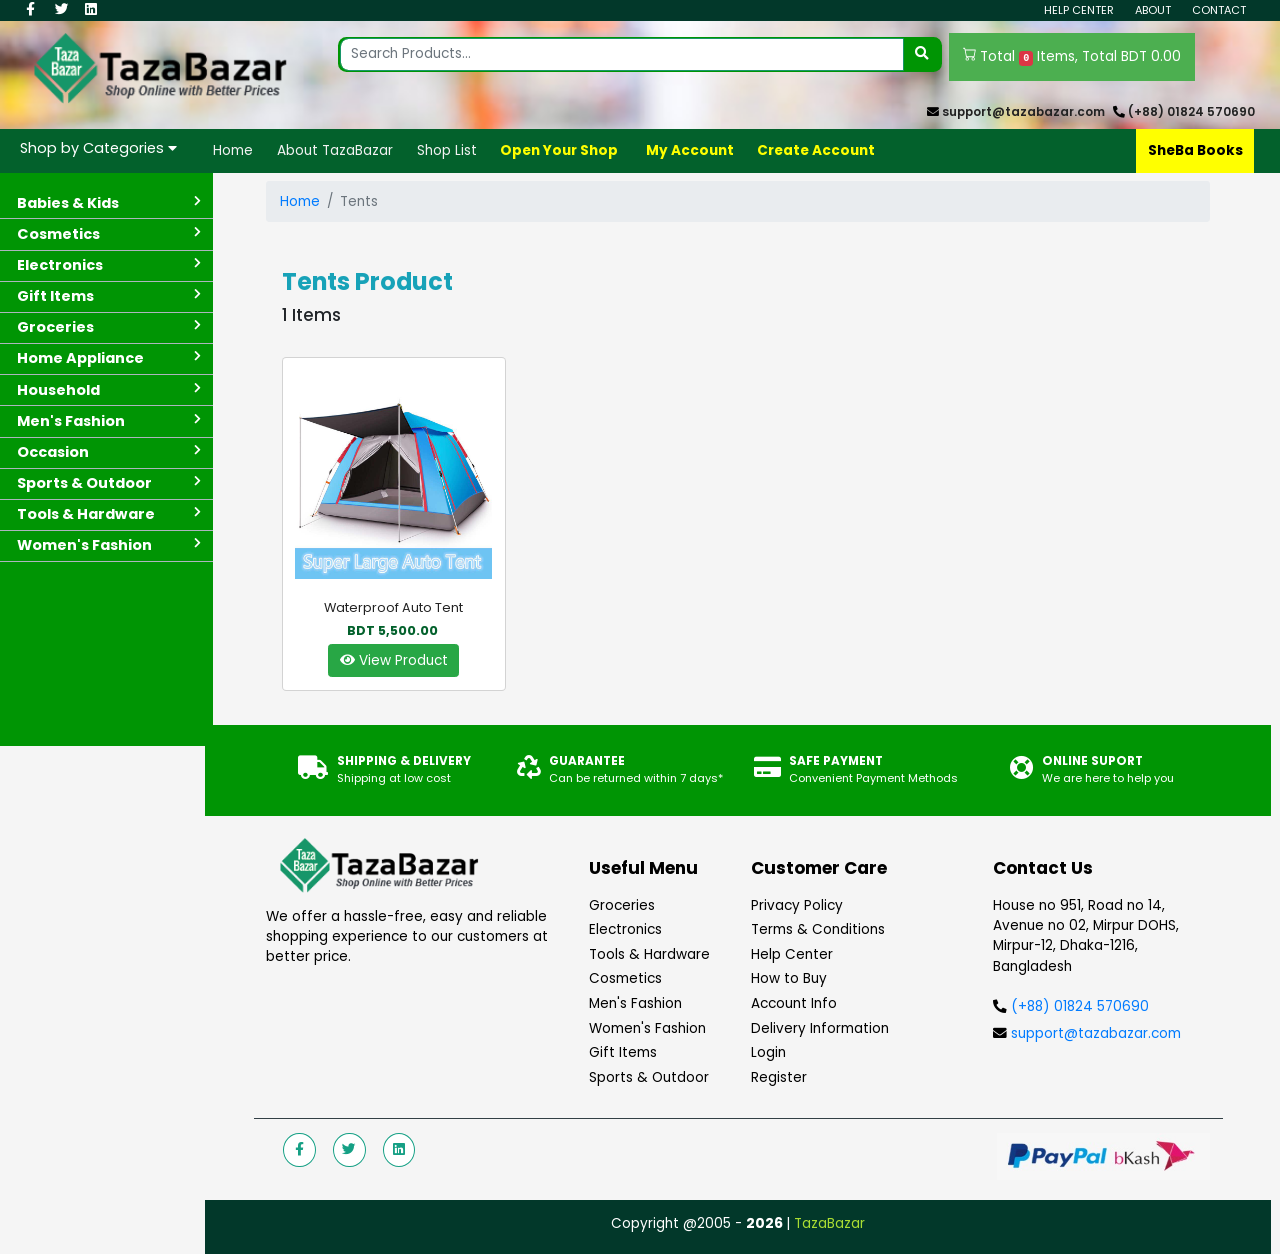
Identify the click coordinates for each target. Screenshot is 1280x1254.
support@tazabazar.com (1023, 112)
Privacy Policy (797, 905)
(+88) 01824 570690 (1191, 112)
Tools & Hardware (649, 954)
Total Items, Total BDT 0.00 (1072, 57)
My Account (690, 150)
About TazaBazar (335, 150)
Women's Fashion (647, 1028)
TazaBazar (829, 1223)
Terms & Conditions (818, 929)
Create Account (816, 150)
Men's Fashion (635, 1003)
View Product (394, 660)
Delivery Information (820, 1028)
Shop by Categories (98, 148)
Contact (1219, 10)
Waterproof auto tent (393, 607)
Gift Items (623, 1052)
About (1153, 10)
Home (233, 150)
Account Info (794, 1003)
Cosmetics (625, 978)
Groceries (622, 905)
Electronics (625, 929)
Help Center (1079, 10)
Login (768, 1052)
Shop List (447, 150)
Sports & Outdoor (649, 1077)
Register (779, 1077)
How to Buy (789, 978)
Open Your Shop (559, 150)
